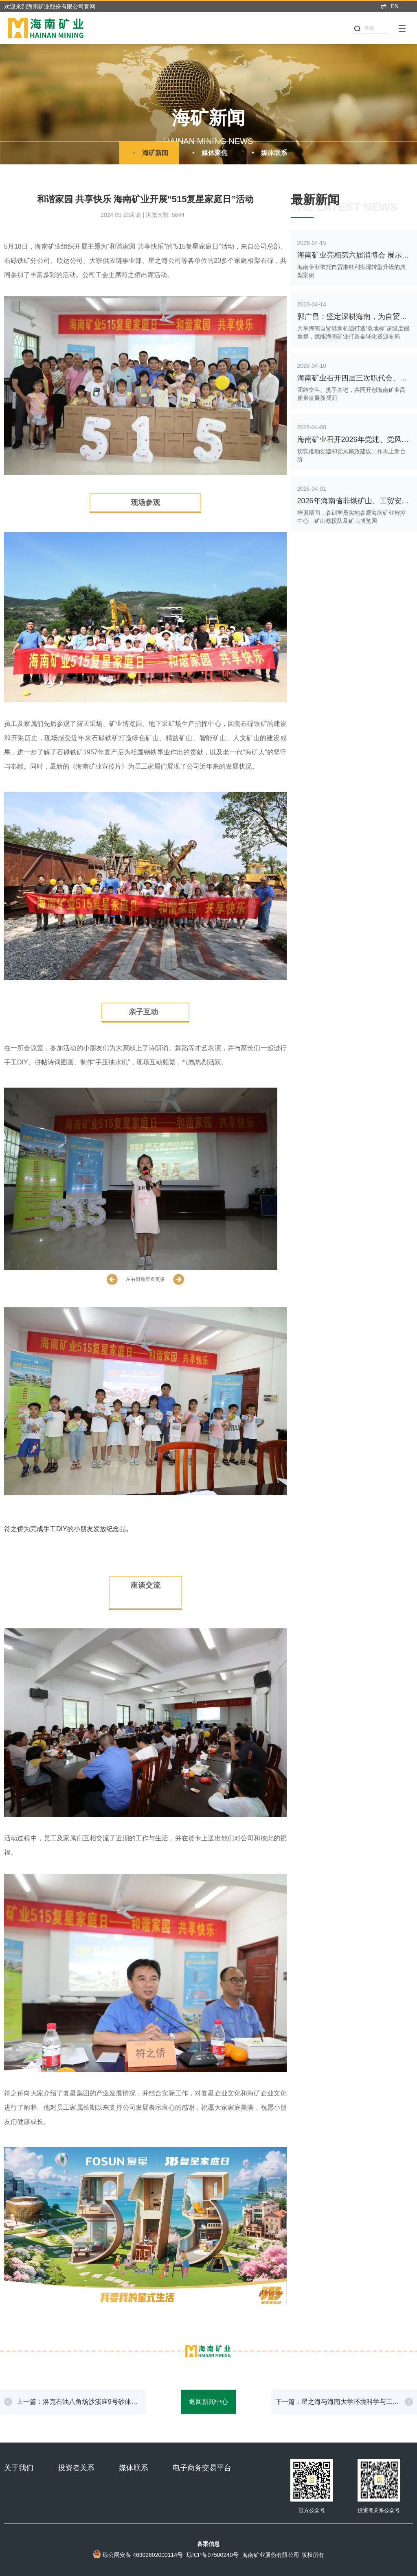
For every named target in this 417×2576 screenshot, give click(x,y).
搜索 (364, 28)
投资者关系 (76, 2468)
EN (389, 6)
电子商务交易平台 (202, 2468)
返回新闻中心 (208, 2401)
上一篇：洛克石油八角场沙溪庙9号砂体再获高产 (77, 2406)
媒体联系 (268, 153)
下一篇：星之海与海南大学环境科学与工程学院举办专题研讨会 (337, 2406)
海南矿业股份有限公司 (270, 2555)
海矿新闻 (149, 153)
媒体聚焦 (208, 153)
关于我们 (18, 2468)
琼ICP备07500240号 (213, 2555)
